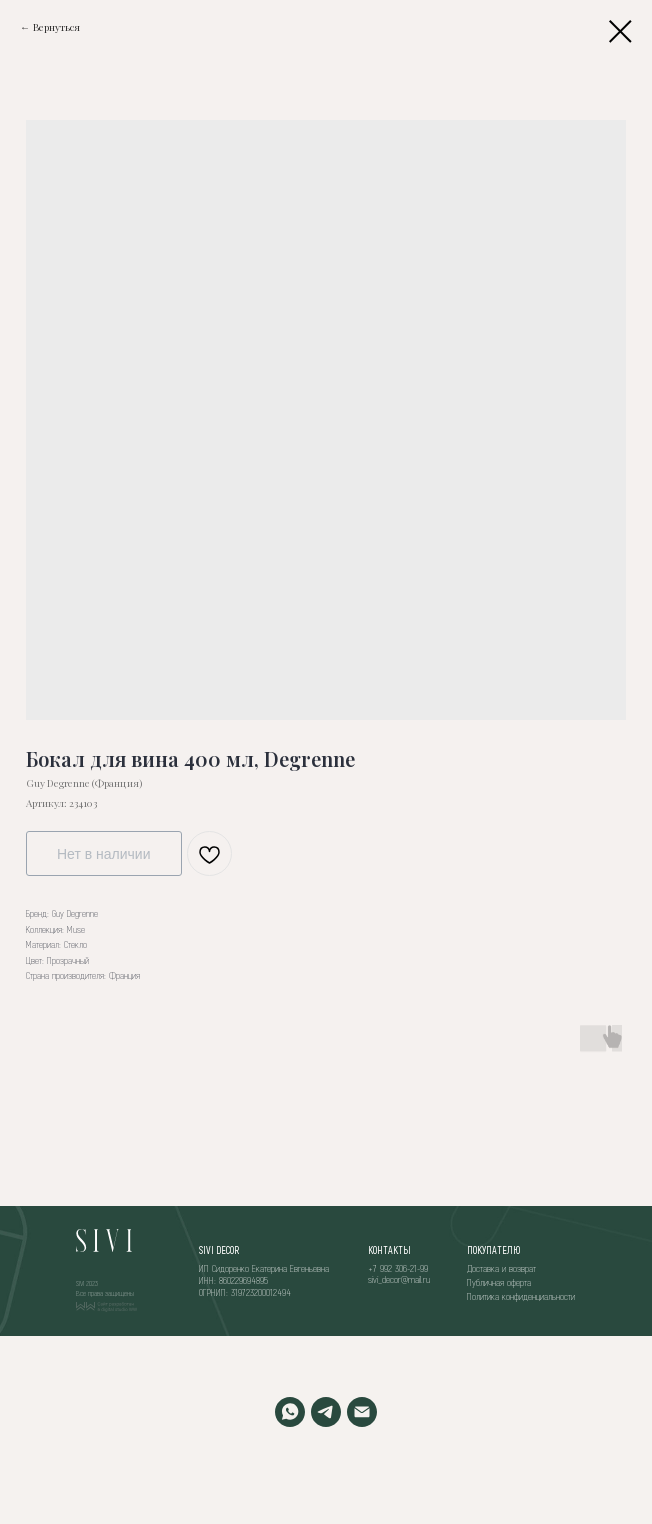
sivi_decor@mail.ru (399, 1279)
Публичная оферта (499, 1282)
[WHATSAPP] (290, 1412)
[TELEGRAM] (326, 1412)
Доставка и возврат (501, 1268)
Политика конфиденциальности (521, 1296)
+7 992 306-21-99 (398, 1268)
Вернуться (56, 27)
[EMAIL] (362, 1412)
